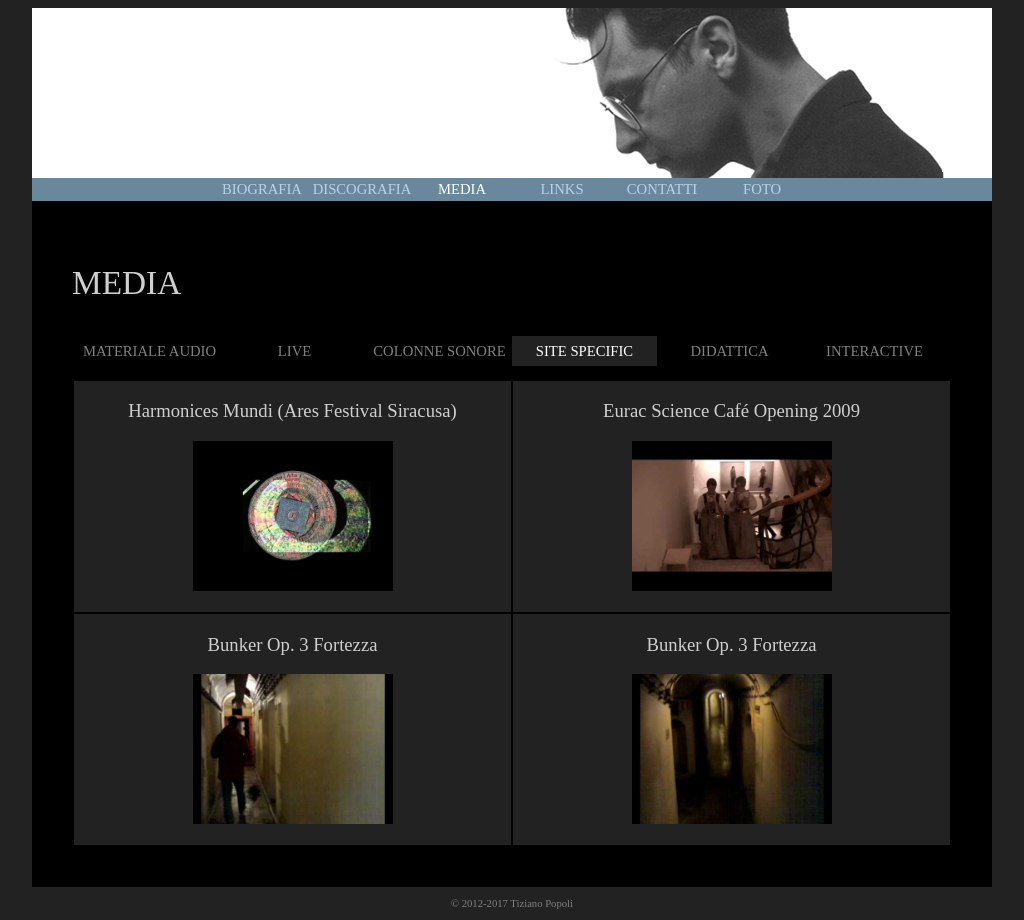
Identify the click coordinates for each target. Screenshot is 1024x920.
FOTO (762, 189)
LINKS (561, 189)
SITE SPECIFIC (584, 351)
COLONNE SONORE (439, 351)
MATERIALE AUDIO (149, 351)
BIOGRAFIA (262, 189)
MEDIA (462, 189)
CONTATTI (662, 189)
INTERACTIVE (874, 351)
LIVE (294, 351)
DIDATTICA (729, 351)
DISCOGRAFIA (362, 189)
